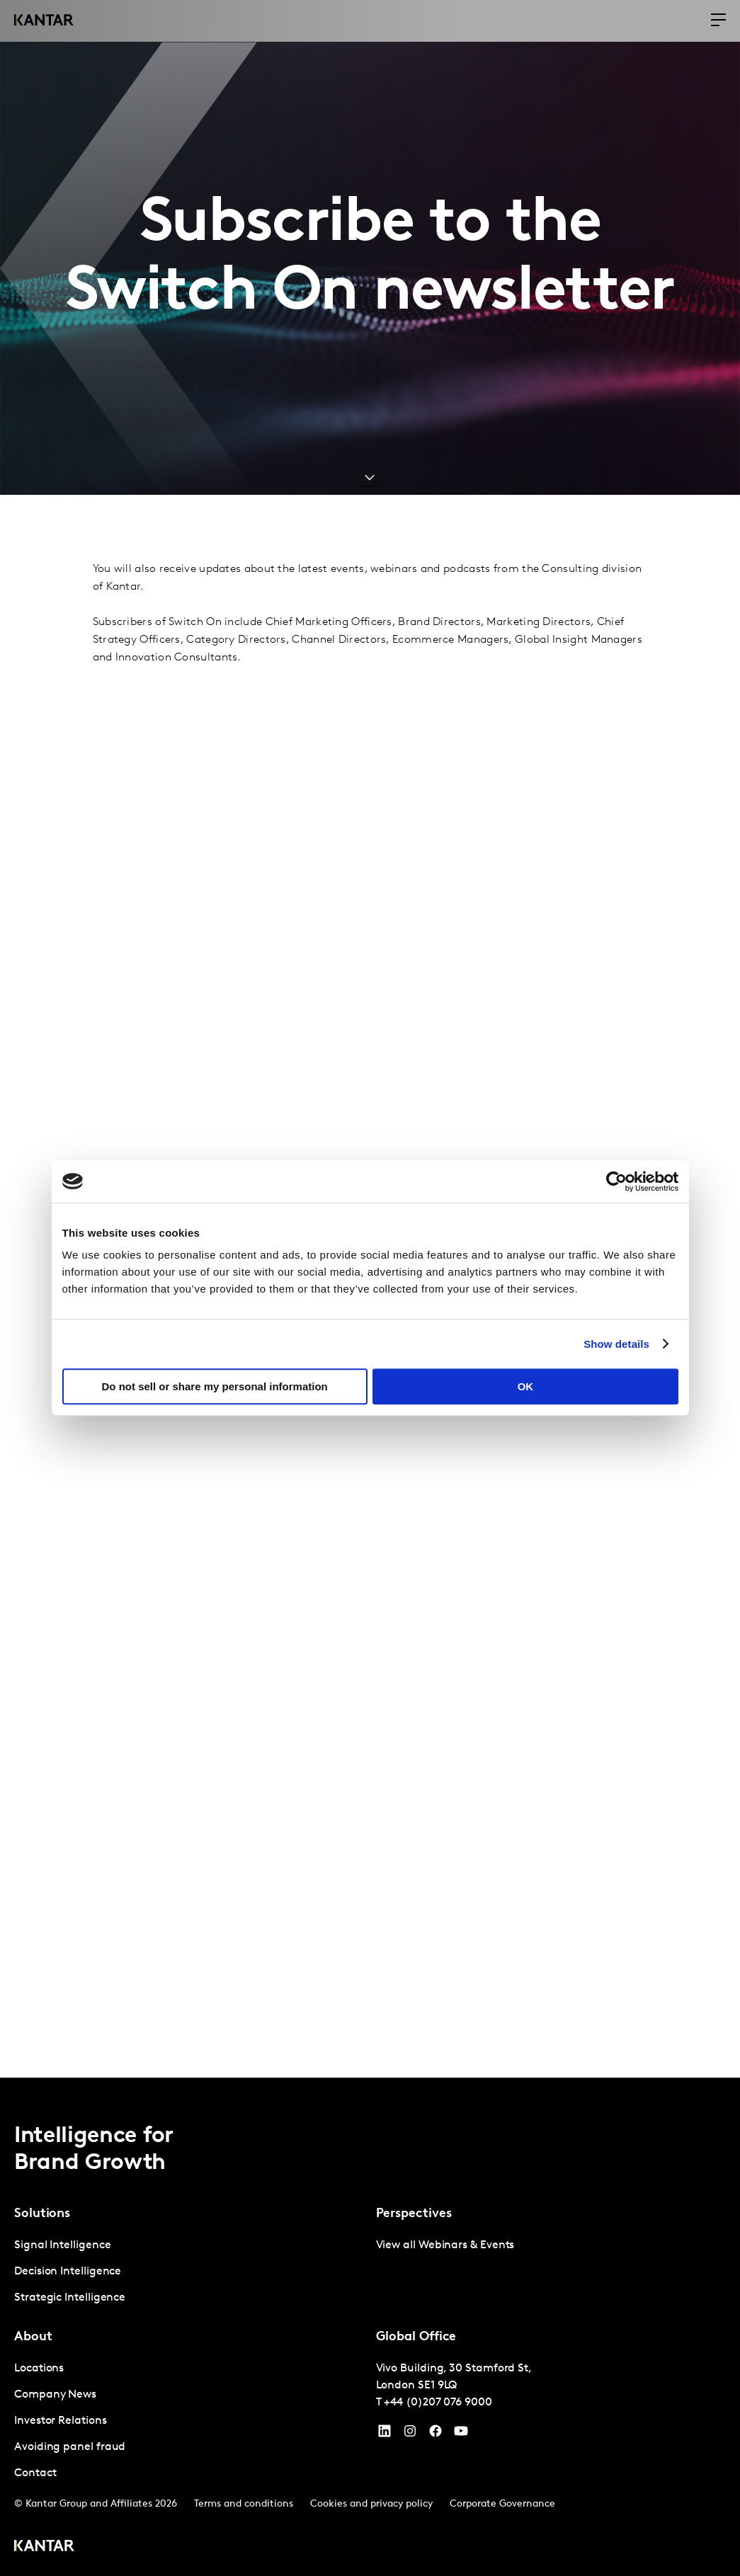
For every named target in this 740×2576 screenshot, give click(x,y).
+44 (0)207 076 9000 (437, 2402)
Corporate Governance (502, 2504)
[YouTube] (384, 2434)
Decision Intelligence (67, 2271)
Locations (39, 2368)
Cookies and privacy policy (371, 2504)
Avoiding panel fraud (69, 2447)
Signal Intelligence (62, 2245)
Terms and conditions (243, 2504)
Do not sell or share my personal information (215, 1386)
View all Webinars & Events (445, 2245)
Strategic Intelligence (69, 2297)
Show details (616, 1344)
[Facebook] (435, 2434)
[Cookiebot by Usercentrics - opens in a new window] (616, 1181)
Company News (55, 2394)
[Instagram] (410, 2434)
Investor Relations (60, 2421)
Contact (35, 2473)
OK (526, 1386)
